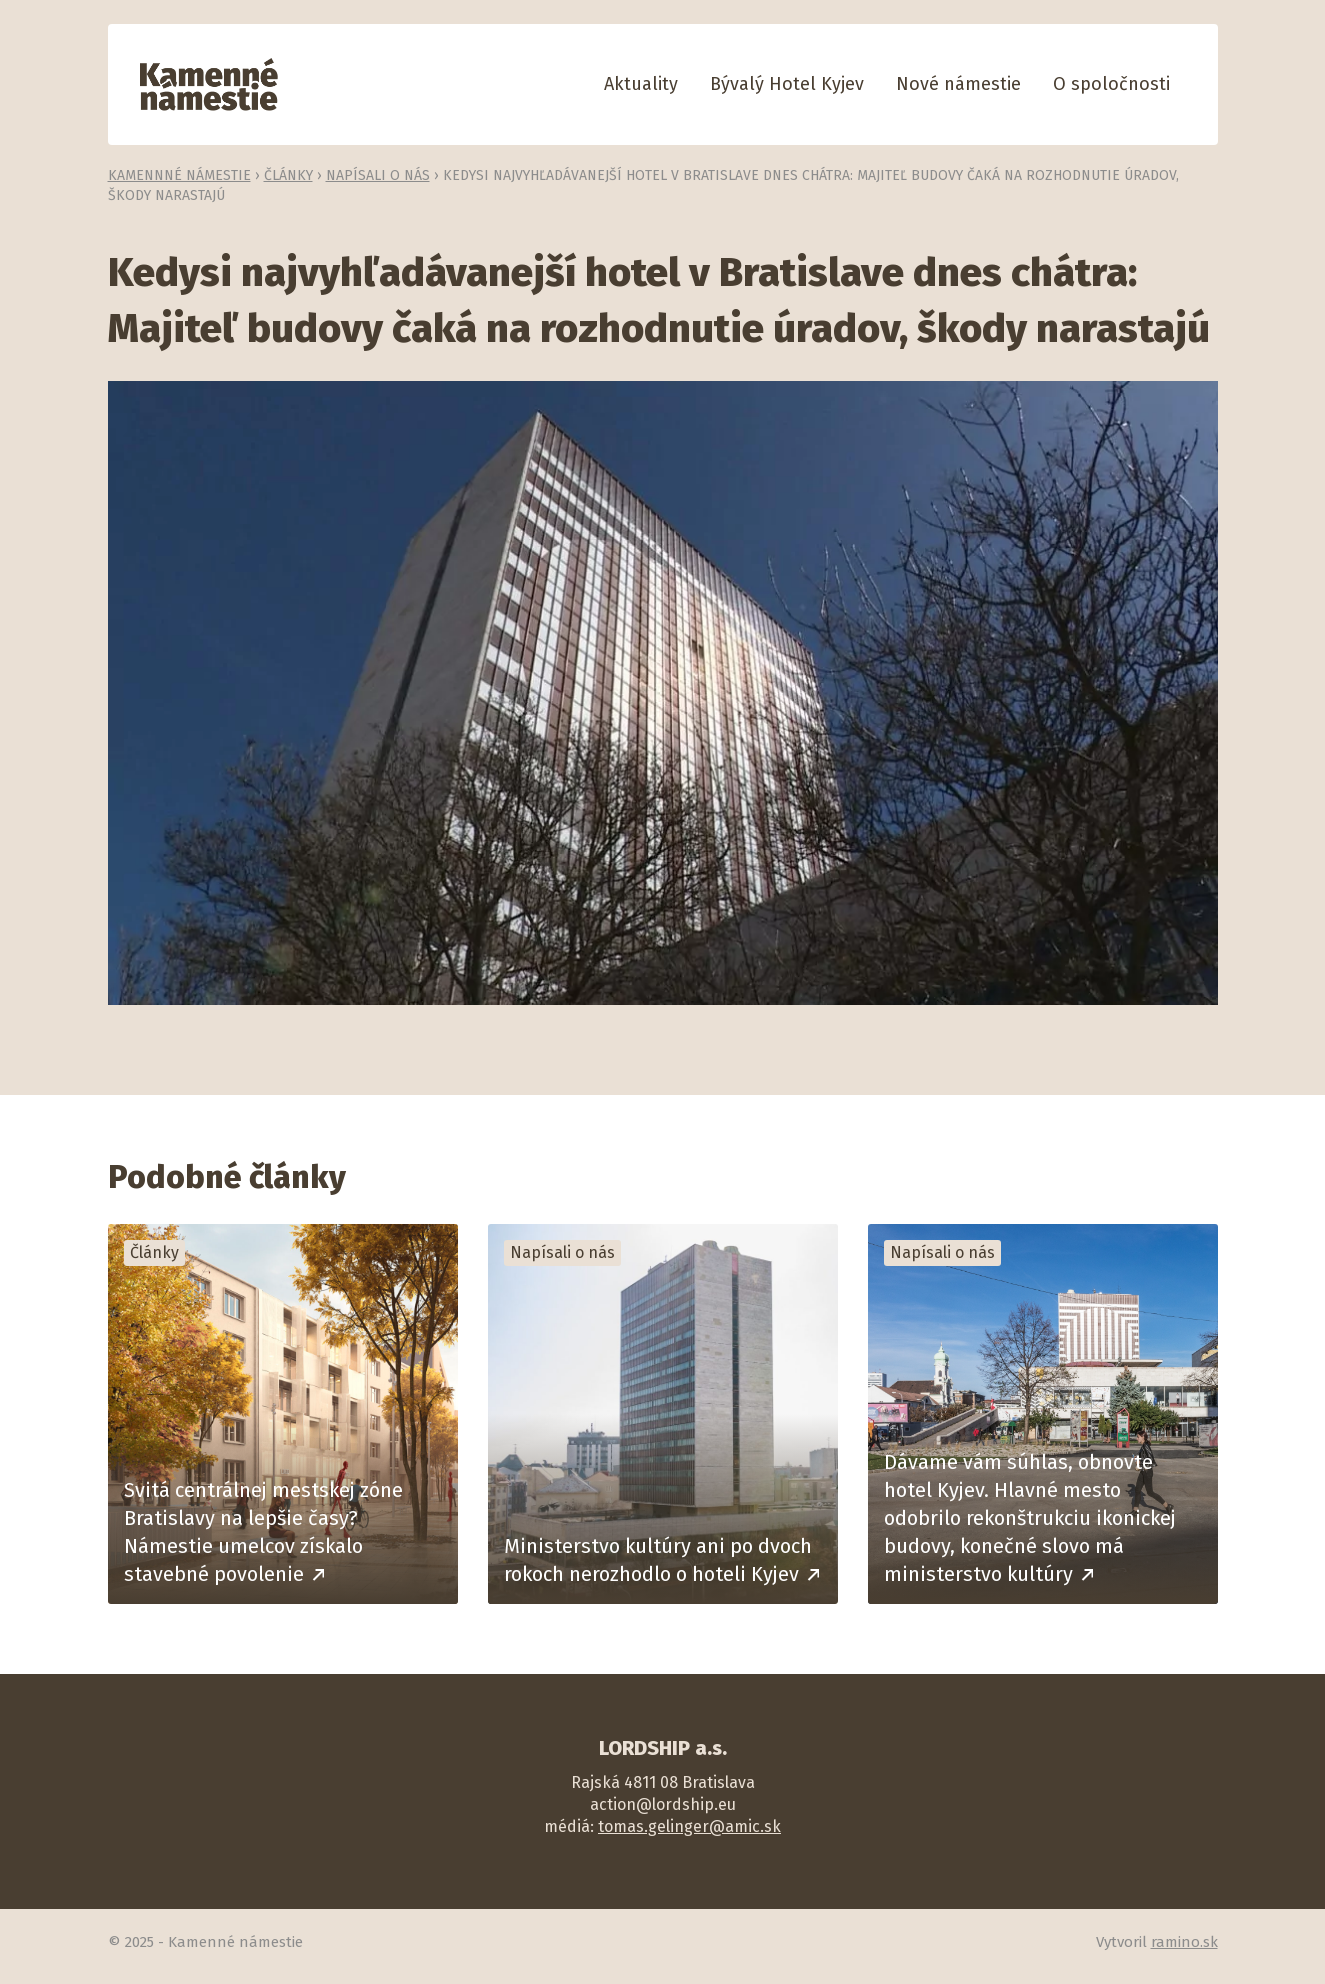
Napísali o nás (378, 175)
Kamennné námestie (179, 175)
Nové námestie (958, 84)
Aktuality (641, 84)
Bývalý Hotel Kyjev (787, 84)
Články (288, 175)
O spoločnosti (1111, 84)
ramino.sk (1184, 1942)
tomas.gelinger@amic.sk (689, 1826)
